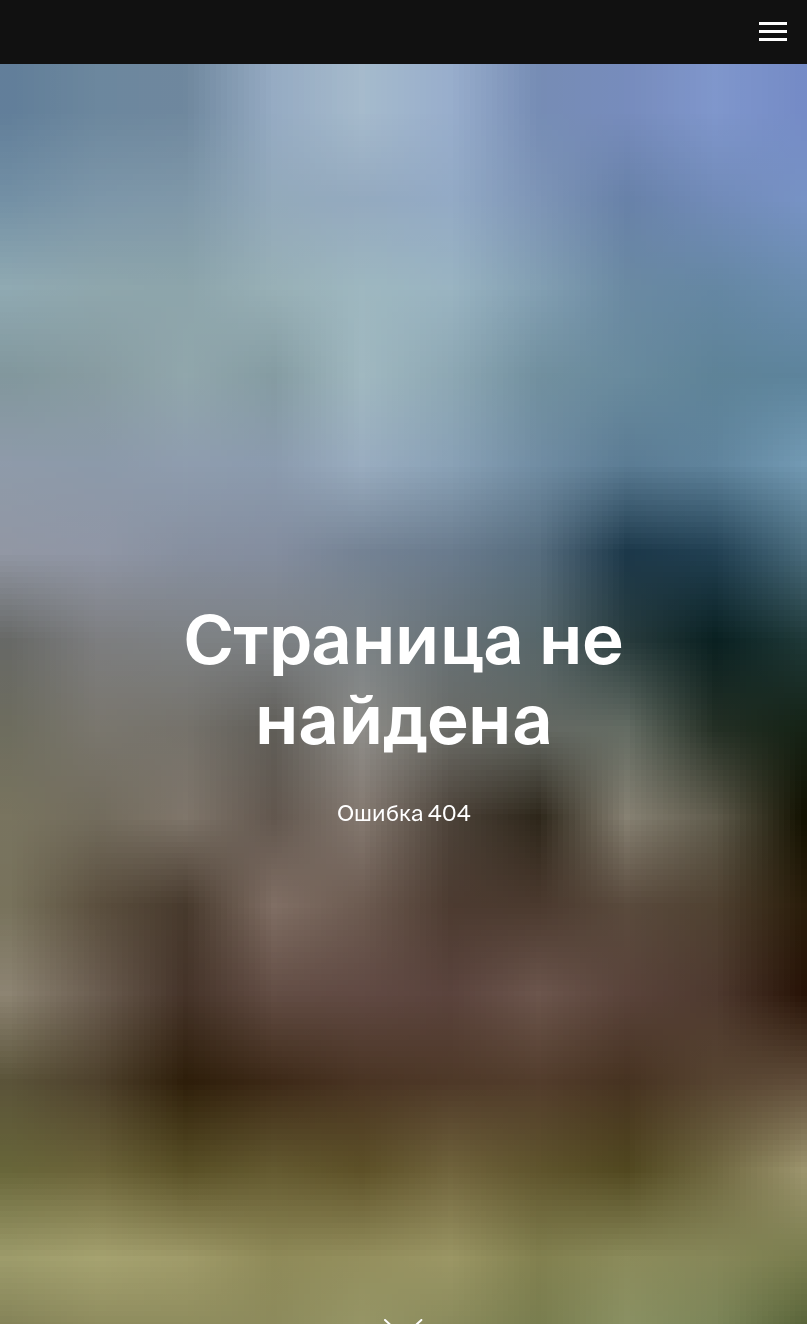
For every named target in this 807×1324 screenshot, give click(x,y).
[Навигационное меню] (773, 32)
